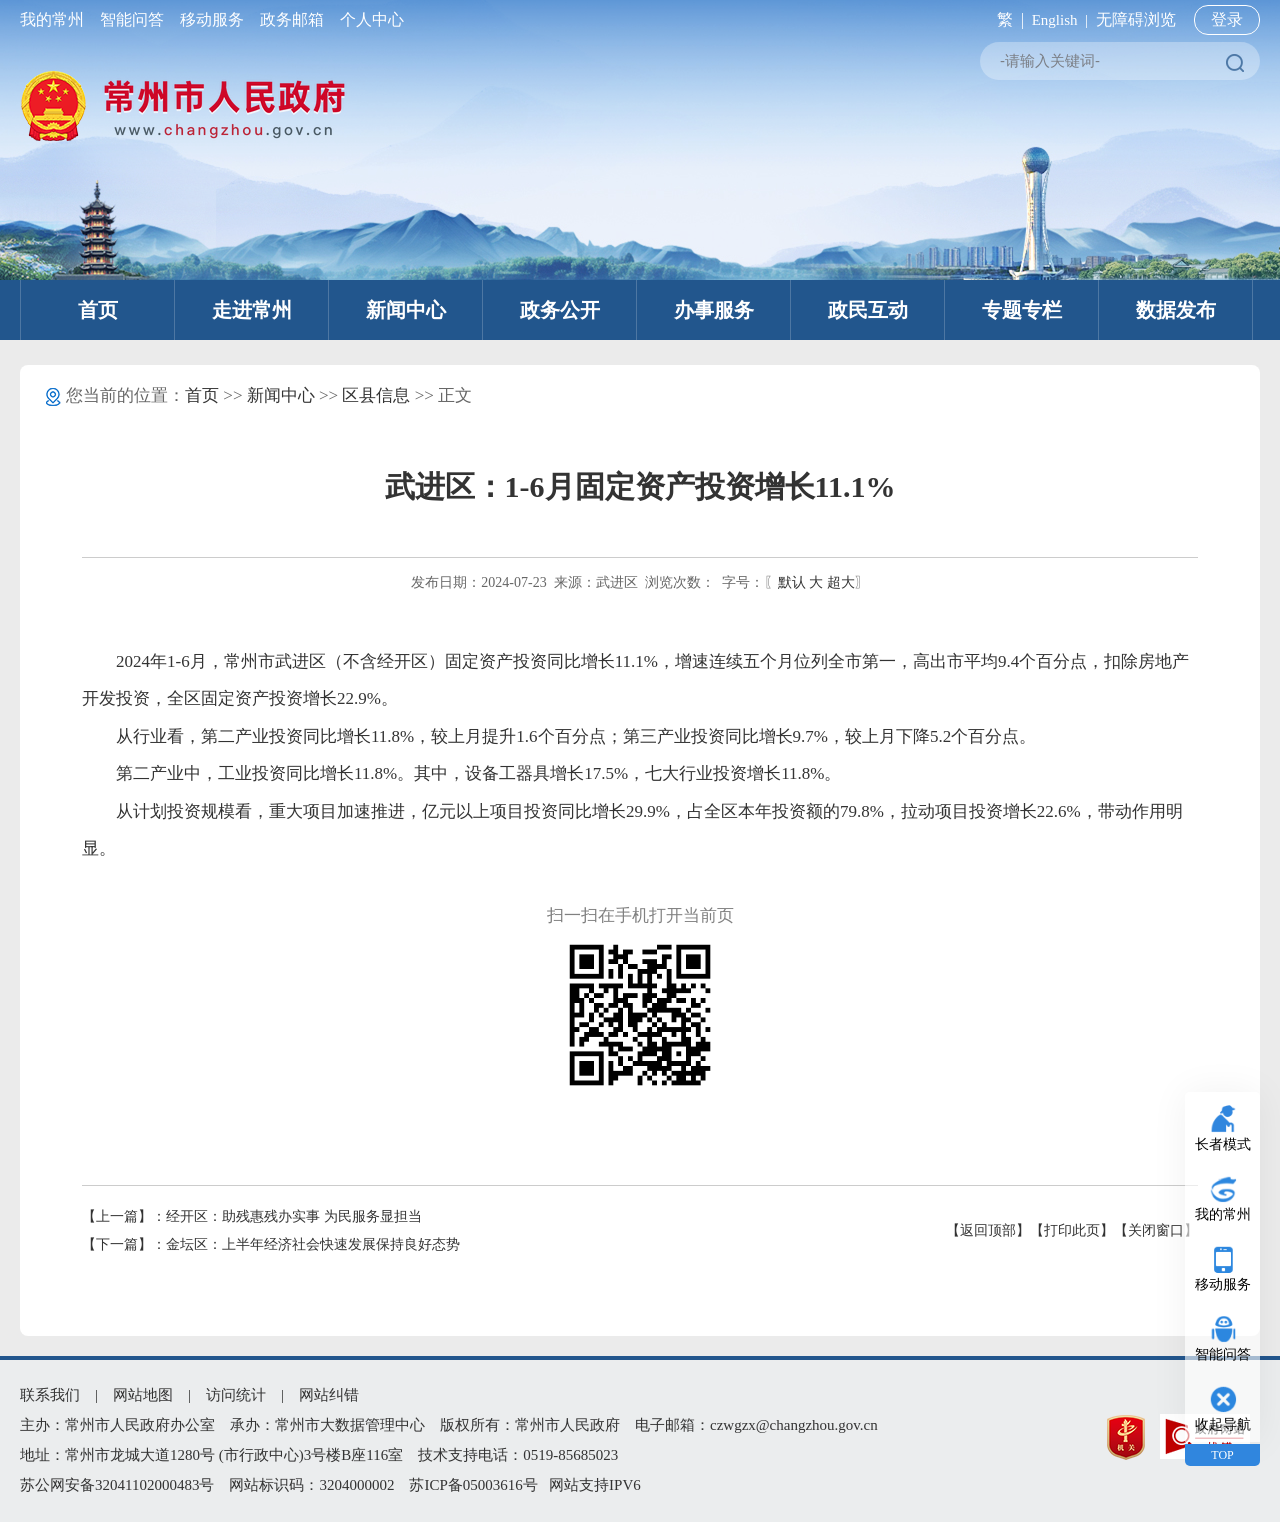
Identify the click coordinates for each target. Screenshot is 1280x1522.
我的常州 (56, 19)
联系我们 (50, 1395)
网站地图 (143, 1395)
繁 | (1006, 19)
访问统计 (236, 1395)
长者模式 (1223, 1144)
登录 (1227, 19)
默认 (792, 582)
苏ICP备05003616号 (473, 1485)
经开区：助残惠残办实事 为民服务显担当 (294, 1216)
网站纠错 (329, 1395)
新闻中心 (406, 310)
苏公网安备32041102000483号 (117, 1485)
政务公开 (560, 310)
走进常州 (252, 310)
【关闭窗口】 (1156, 1230)
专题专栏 (1022, 310)
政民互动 (868, 310)
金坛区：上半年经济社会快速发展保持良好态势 (313, 1244)
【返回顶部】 (988, 1230)
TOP (1222, 1455)
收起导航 (1223, 1424)
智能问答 (132, 19)
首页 (98, 310)
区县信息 (376, 395)
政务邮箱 (292, 19)
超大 (841, 582)
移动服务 (212, 19)
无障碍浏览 (1136, 19)
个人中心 (368, 19)
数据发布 (1176, 310)
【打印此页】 (1072, 1230)
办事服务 (714, 310)
